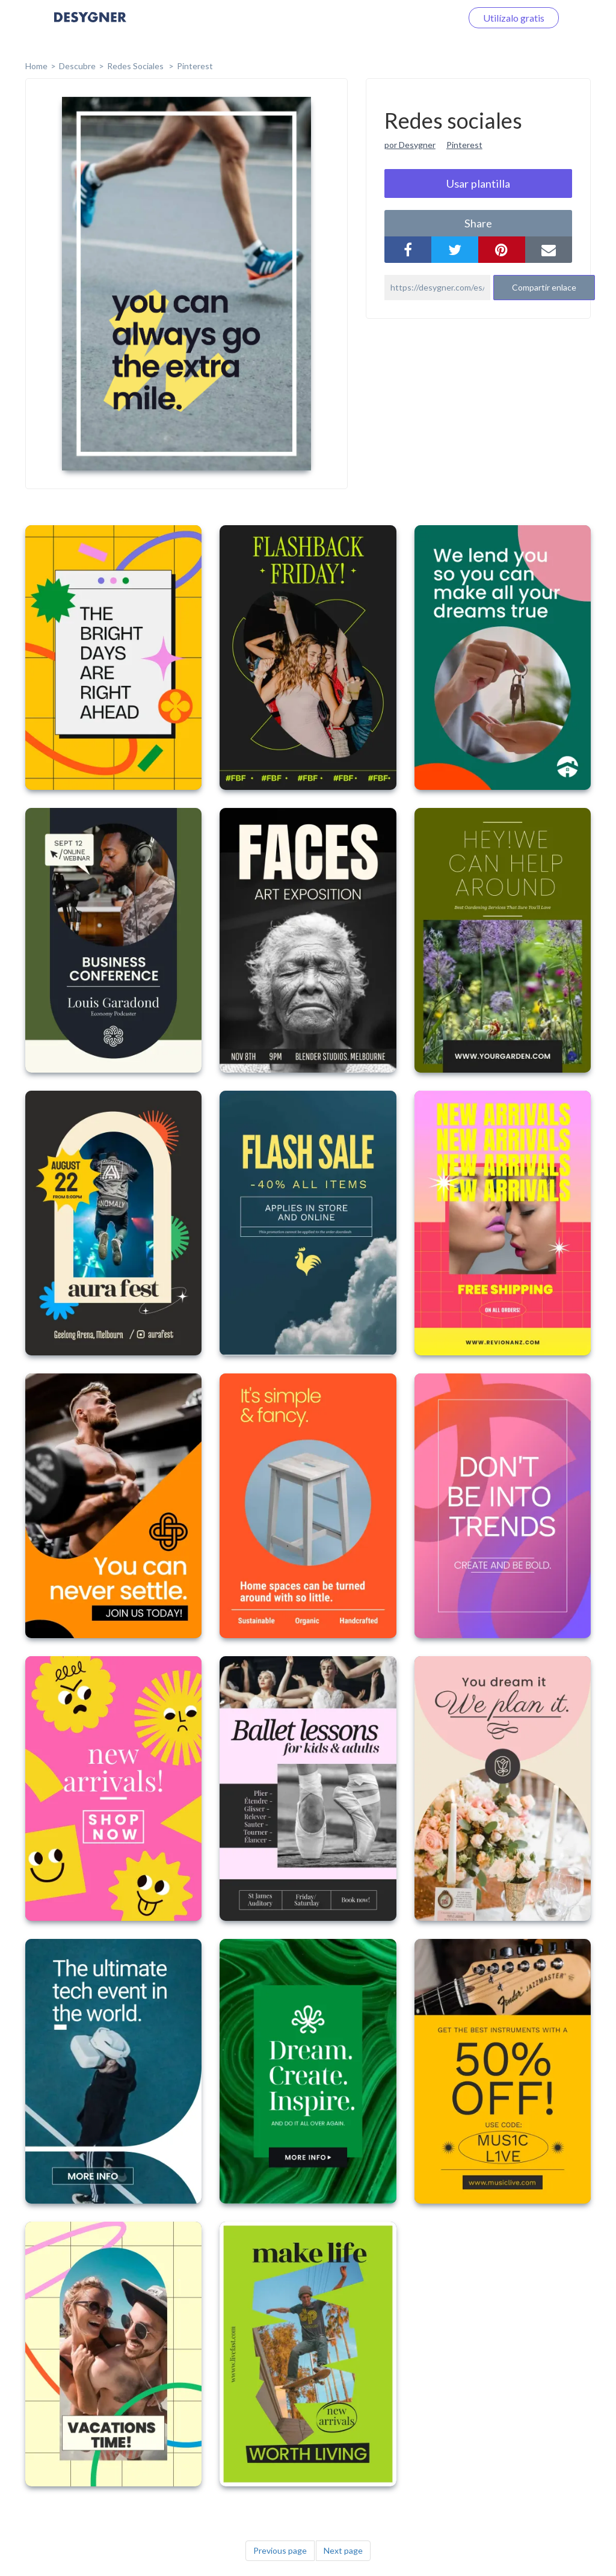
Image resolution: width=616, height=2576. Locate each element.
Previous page (280, 2550)
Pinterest (195, 66)
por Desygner (410, 145)
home (36, 66)
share (478, 223)
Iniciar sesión (420, 18)
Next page (343, 2550)
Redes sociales (136, 66)
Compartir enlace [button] (544, 287)
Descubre (77, 66)
